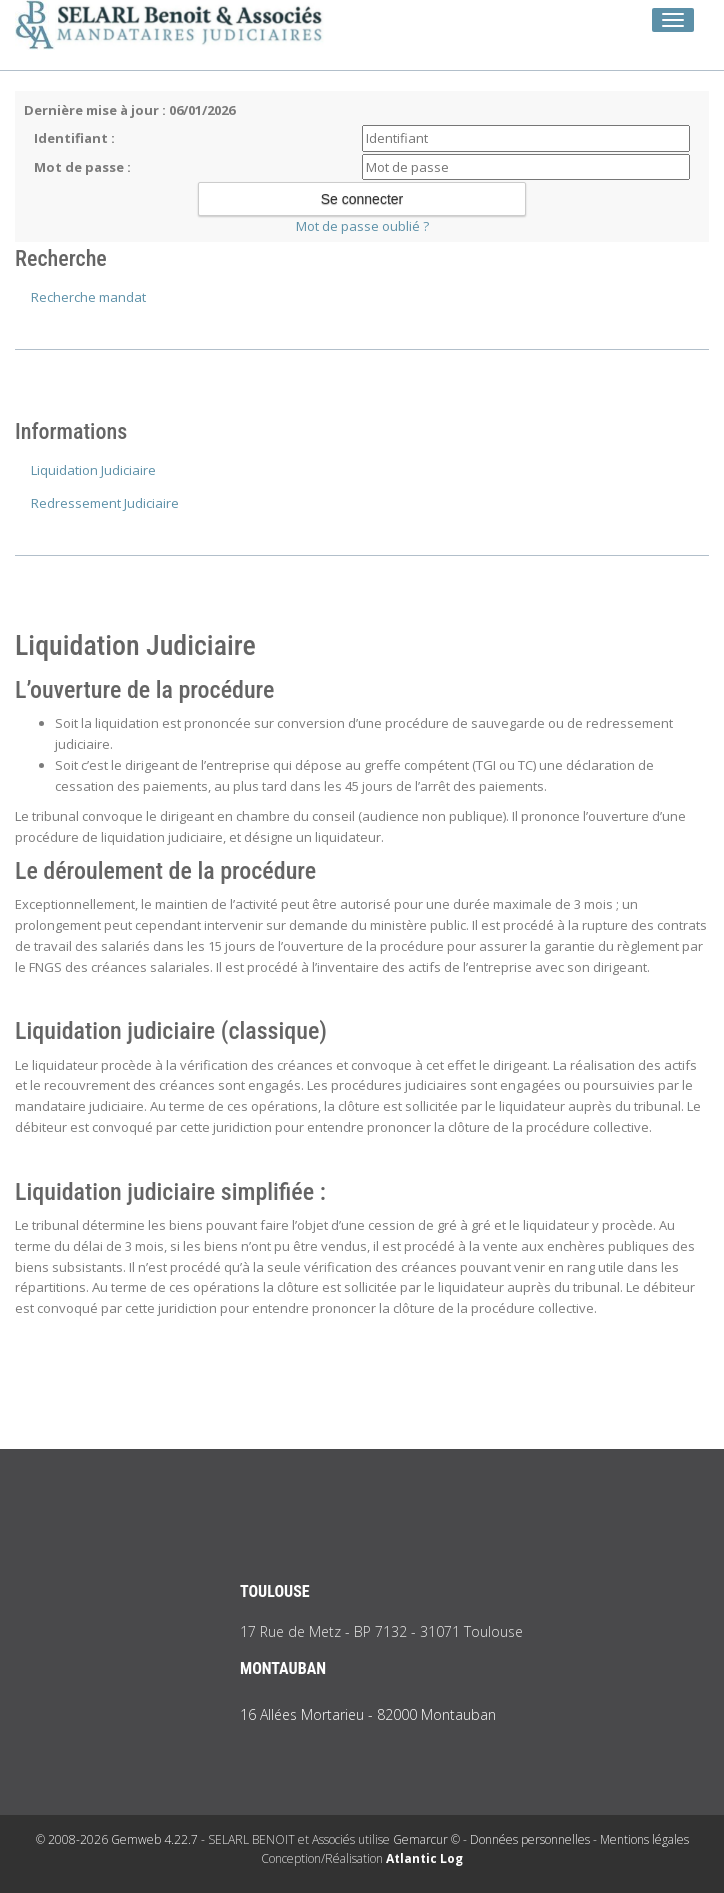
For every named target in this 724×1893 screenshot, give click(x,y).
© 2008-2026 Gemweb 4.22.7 (117, 1839)
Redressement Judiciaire (105, 503)
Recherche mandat (88, 297)
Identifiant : (74, 138)
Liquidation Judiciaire (93, 470)
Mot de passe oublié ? (362, 226)
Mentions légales (644, 1839)
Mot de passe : (82, 167)
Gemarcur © (426, 1839)
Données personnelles (530, 1839)
